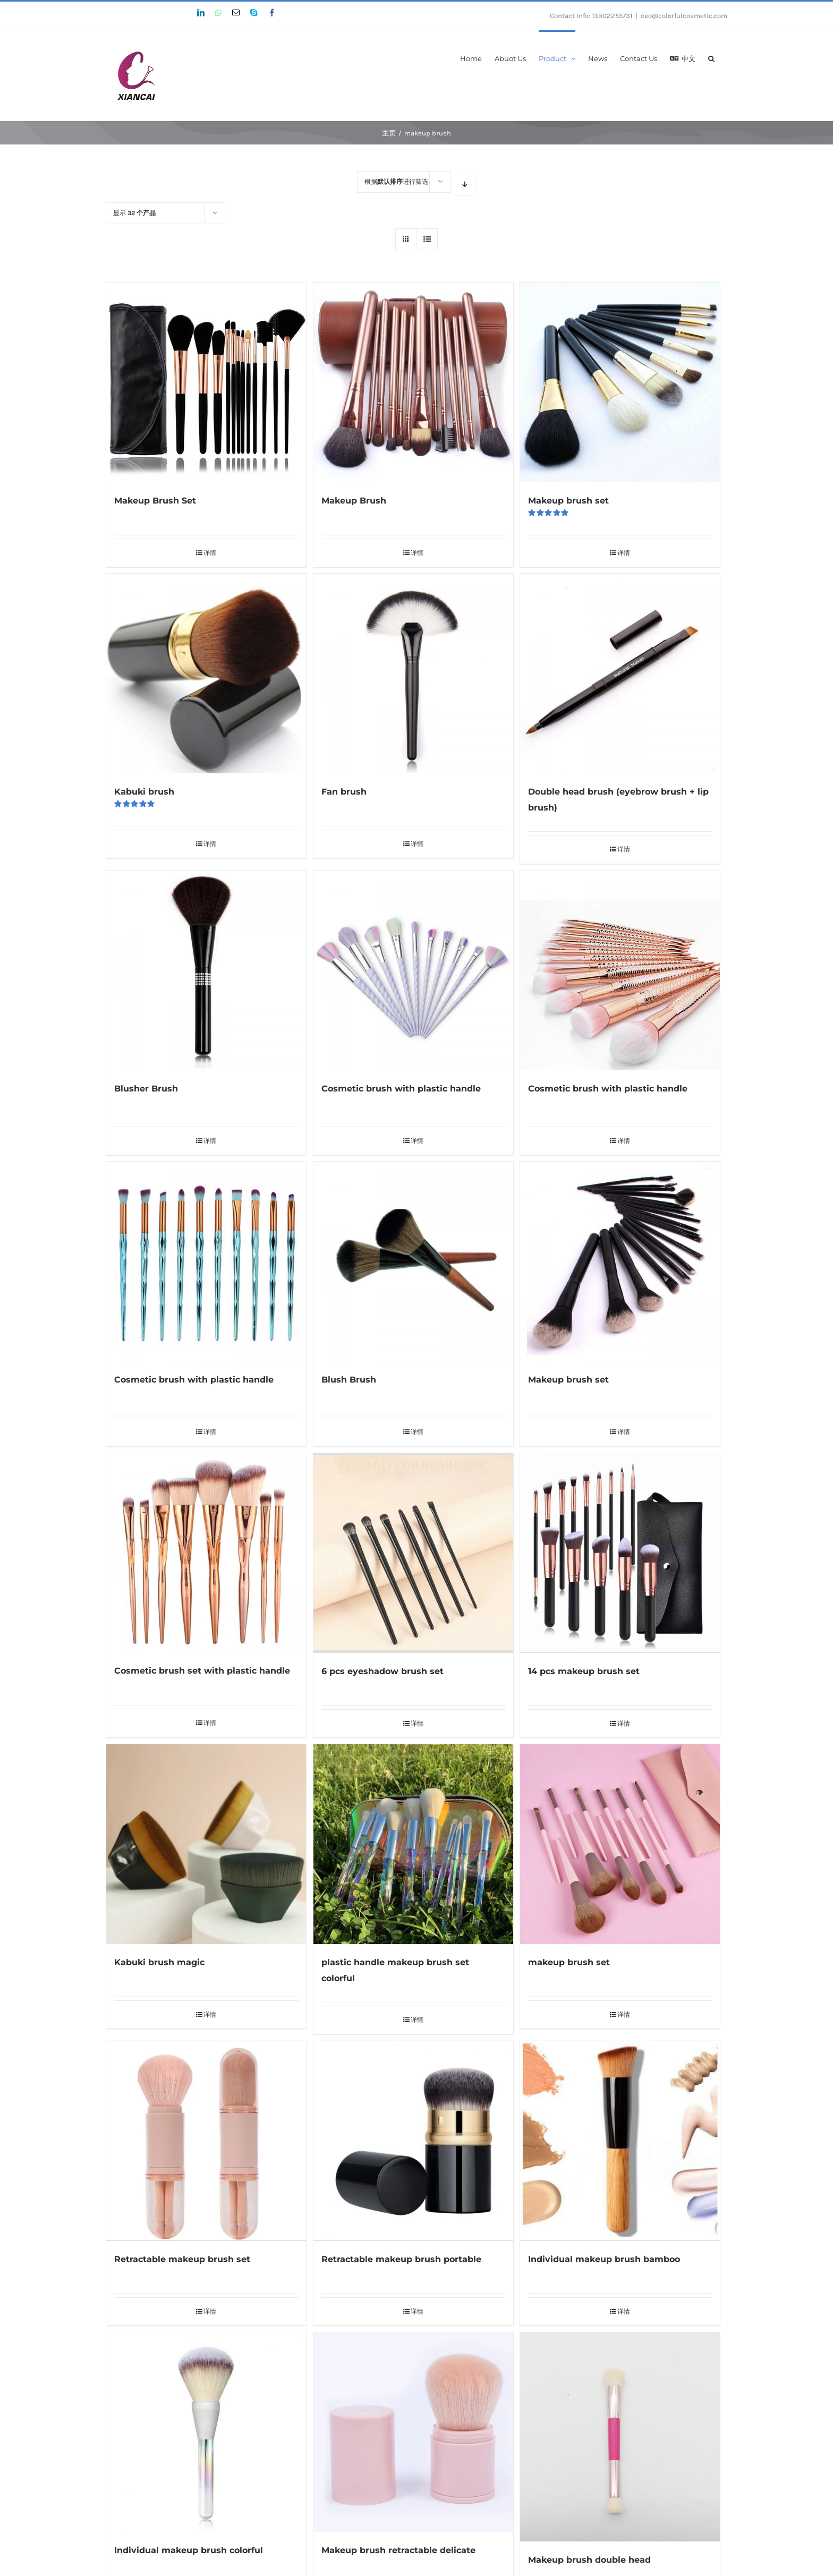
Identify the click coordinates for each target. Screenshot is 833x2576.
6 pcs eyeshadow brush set (382, 1671)
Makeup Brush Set (155, 501)
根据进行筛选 (396, 181)
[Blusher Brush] (206, 970)
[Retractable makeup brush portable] (413, 2141)
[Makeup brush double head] (620, 2436)
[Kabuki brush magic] (206, 1844)
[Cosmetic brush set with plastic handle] (206, 1553)
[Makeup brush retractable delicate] (413, 2432)
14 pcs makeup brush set (584, 1671)
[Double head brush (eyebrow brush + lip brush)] (620, 673)
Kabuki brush (144, 792)
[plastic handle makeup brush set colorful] (413, 1844)
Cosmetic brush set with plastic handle (202, 1671)
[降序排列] (465, 184)
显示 (134, 213)
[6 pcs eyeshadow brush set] (413, 1553)
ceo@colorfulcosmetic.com (684, 16)
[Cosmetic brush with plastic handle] (413, 970)
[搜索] (711, 57)
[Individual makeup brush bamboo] (620, 2141)
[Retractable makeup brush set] (206, 2141)
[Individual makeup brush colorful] (206, 2432)
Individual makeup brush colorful (188, 2550)
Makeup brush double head (589, 2560)
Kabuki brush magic (159, 1962)
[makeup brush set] (620, 1844)
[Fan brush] (413, 673)
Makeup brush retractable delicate (398, 2550)
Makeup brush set (568, 501)
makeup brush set (569, 1962)
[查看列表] (426, 239)
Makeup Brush (353, 501)
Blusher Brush (146, 1089)
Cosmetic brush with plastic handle (401, 1089)
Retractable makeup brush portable (401, 2259)
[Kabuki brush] (206, 673)
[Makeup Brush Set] (206, 382)
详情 (209, 553)
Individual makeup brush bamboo (604, 2259)
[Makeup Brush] (413, 382)
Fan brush (344, 792)
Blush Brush (348, 1380)
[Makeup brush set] (620, 382)
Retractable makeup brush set (182, 2259)
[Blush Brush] (413, 1261)
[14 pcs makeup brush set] (620, 1553)
